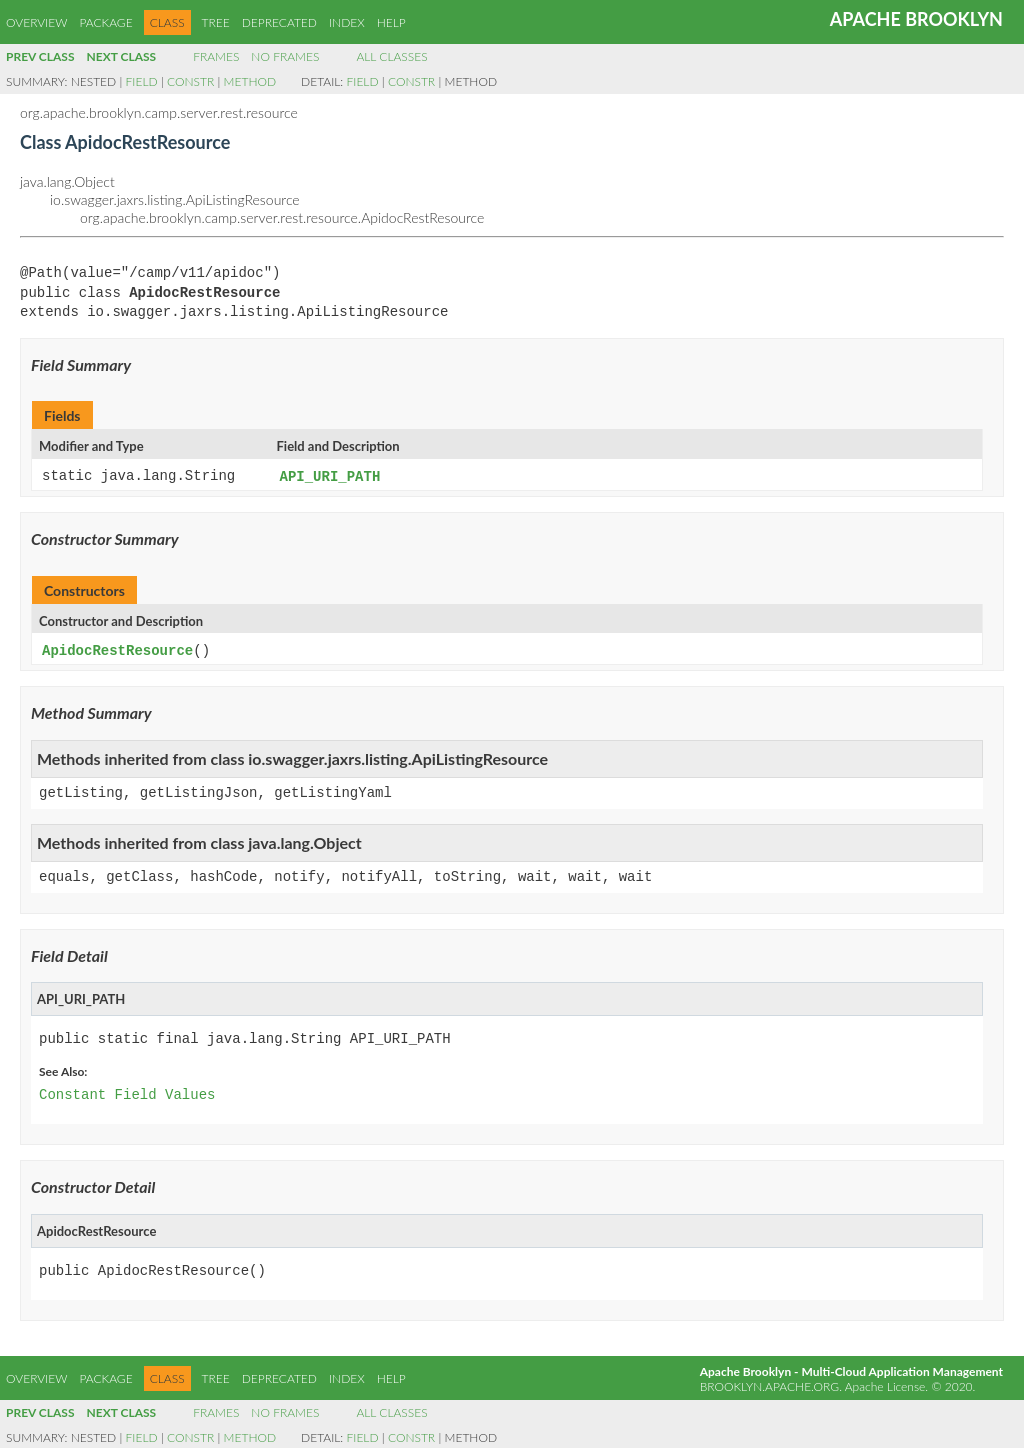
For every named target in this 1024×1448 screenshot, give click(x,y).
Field (142, 81)
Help (391, 22)
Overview (36, 22)
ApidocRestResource (117, 649)
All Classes (391, 56)
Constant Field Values (127, 1093)
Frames (216, 56)
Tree (216, 22)
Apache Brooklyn (916, 19)
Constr (190, 81)
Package (105, 22)
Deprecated (279, 22)
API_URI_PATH (330, 476)
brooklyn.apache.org (769, 1384)
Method (250, 81)
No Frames (285, 56)
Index (347, 22)
